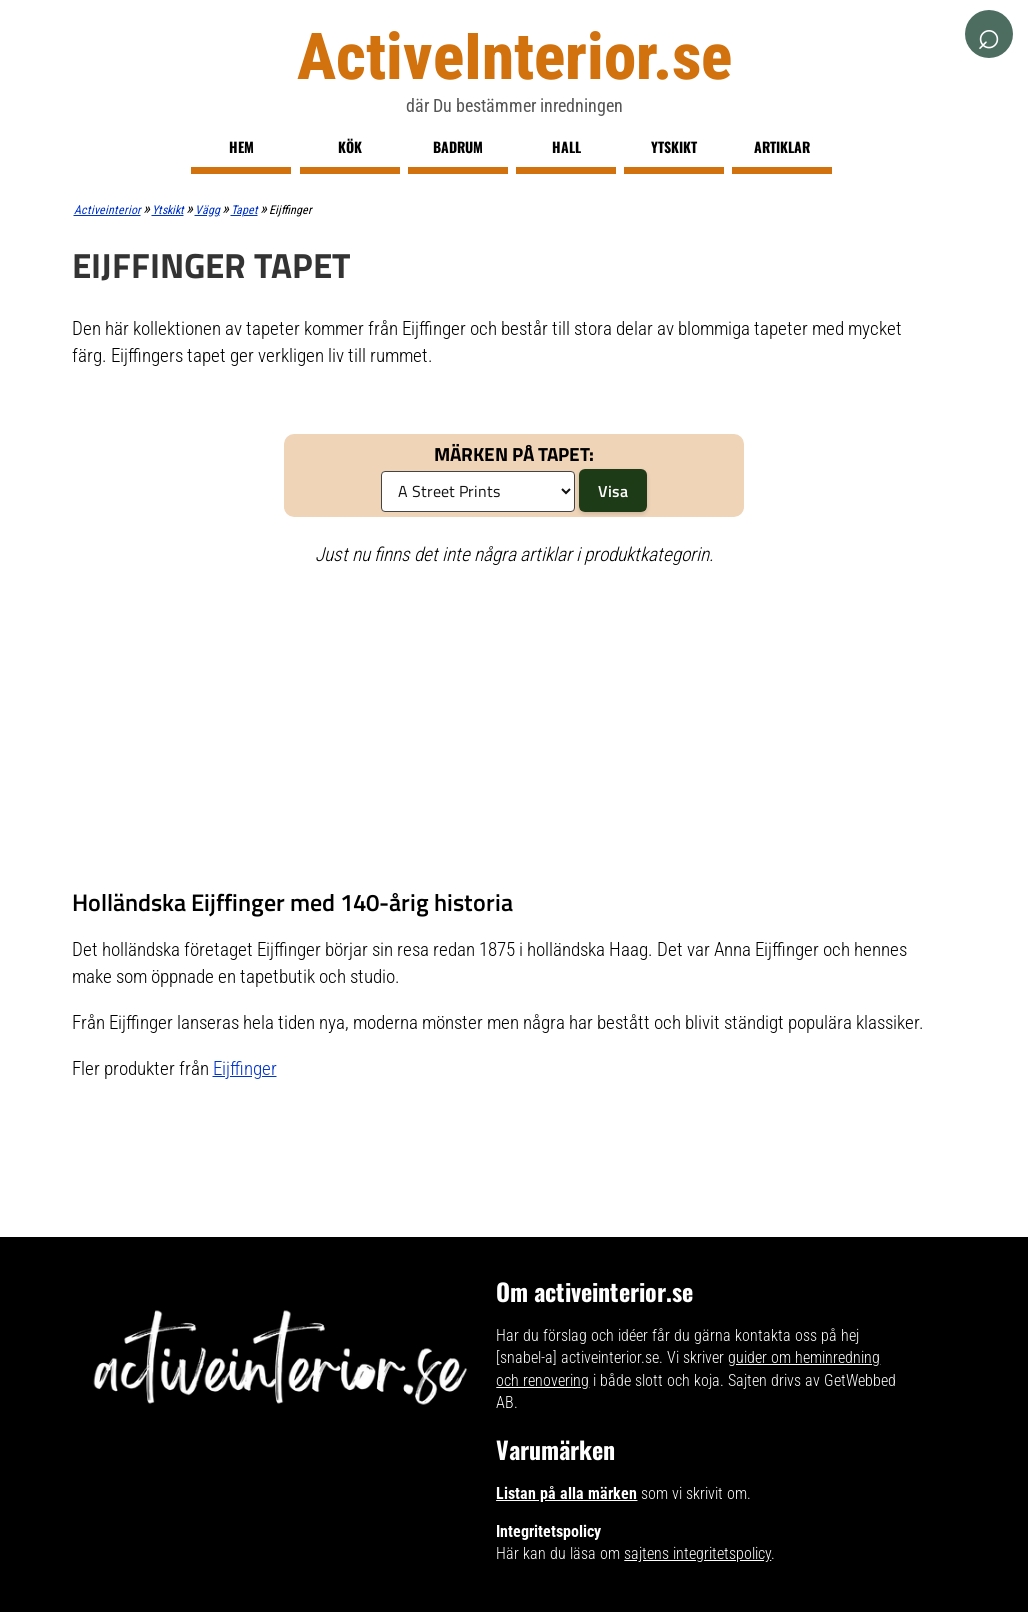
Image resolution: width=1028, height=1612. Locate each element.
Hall (566, 146)
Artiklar (782, 146)
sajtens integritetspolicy (697, 1553)
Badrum (458, 146)
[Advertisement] (514, 728)
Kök (350, 146)
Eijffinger (245, 1068)
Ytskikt (674, 146)
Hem (241, 146)
